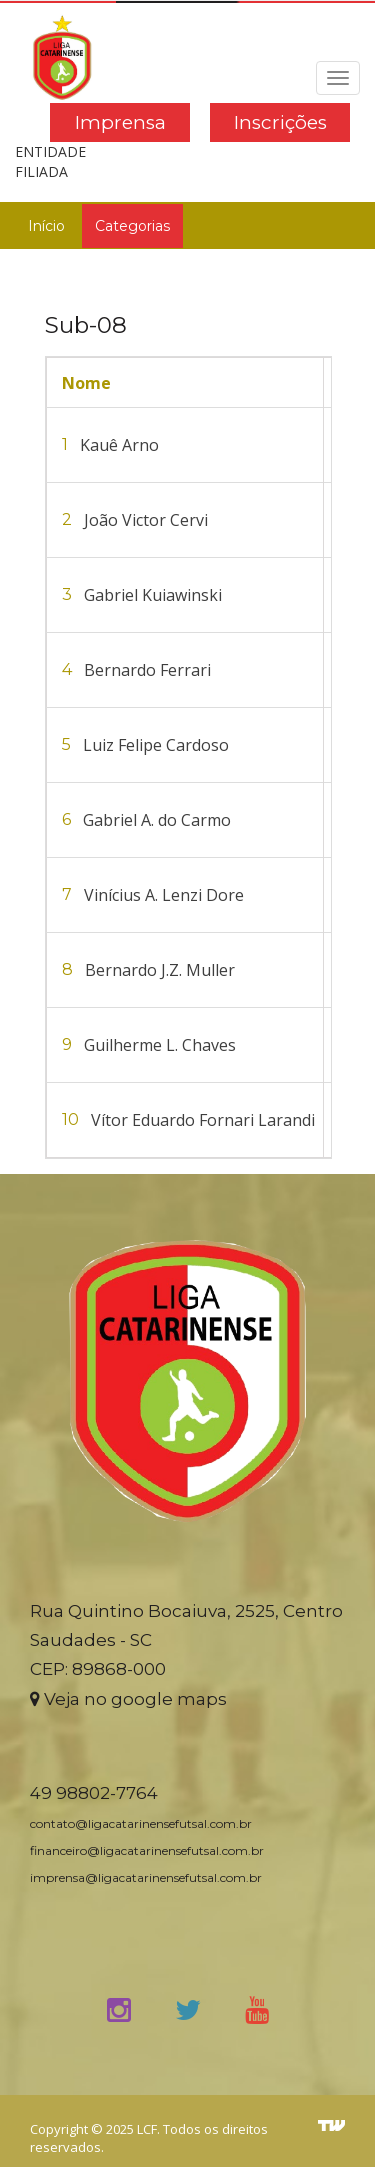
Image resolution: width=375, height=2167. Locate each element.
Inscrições (280, 122)
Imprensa (120, 122)
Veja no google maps (128, 1699)
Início (46, 226)
